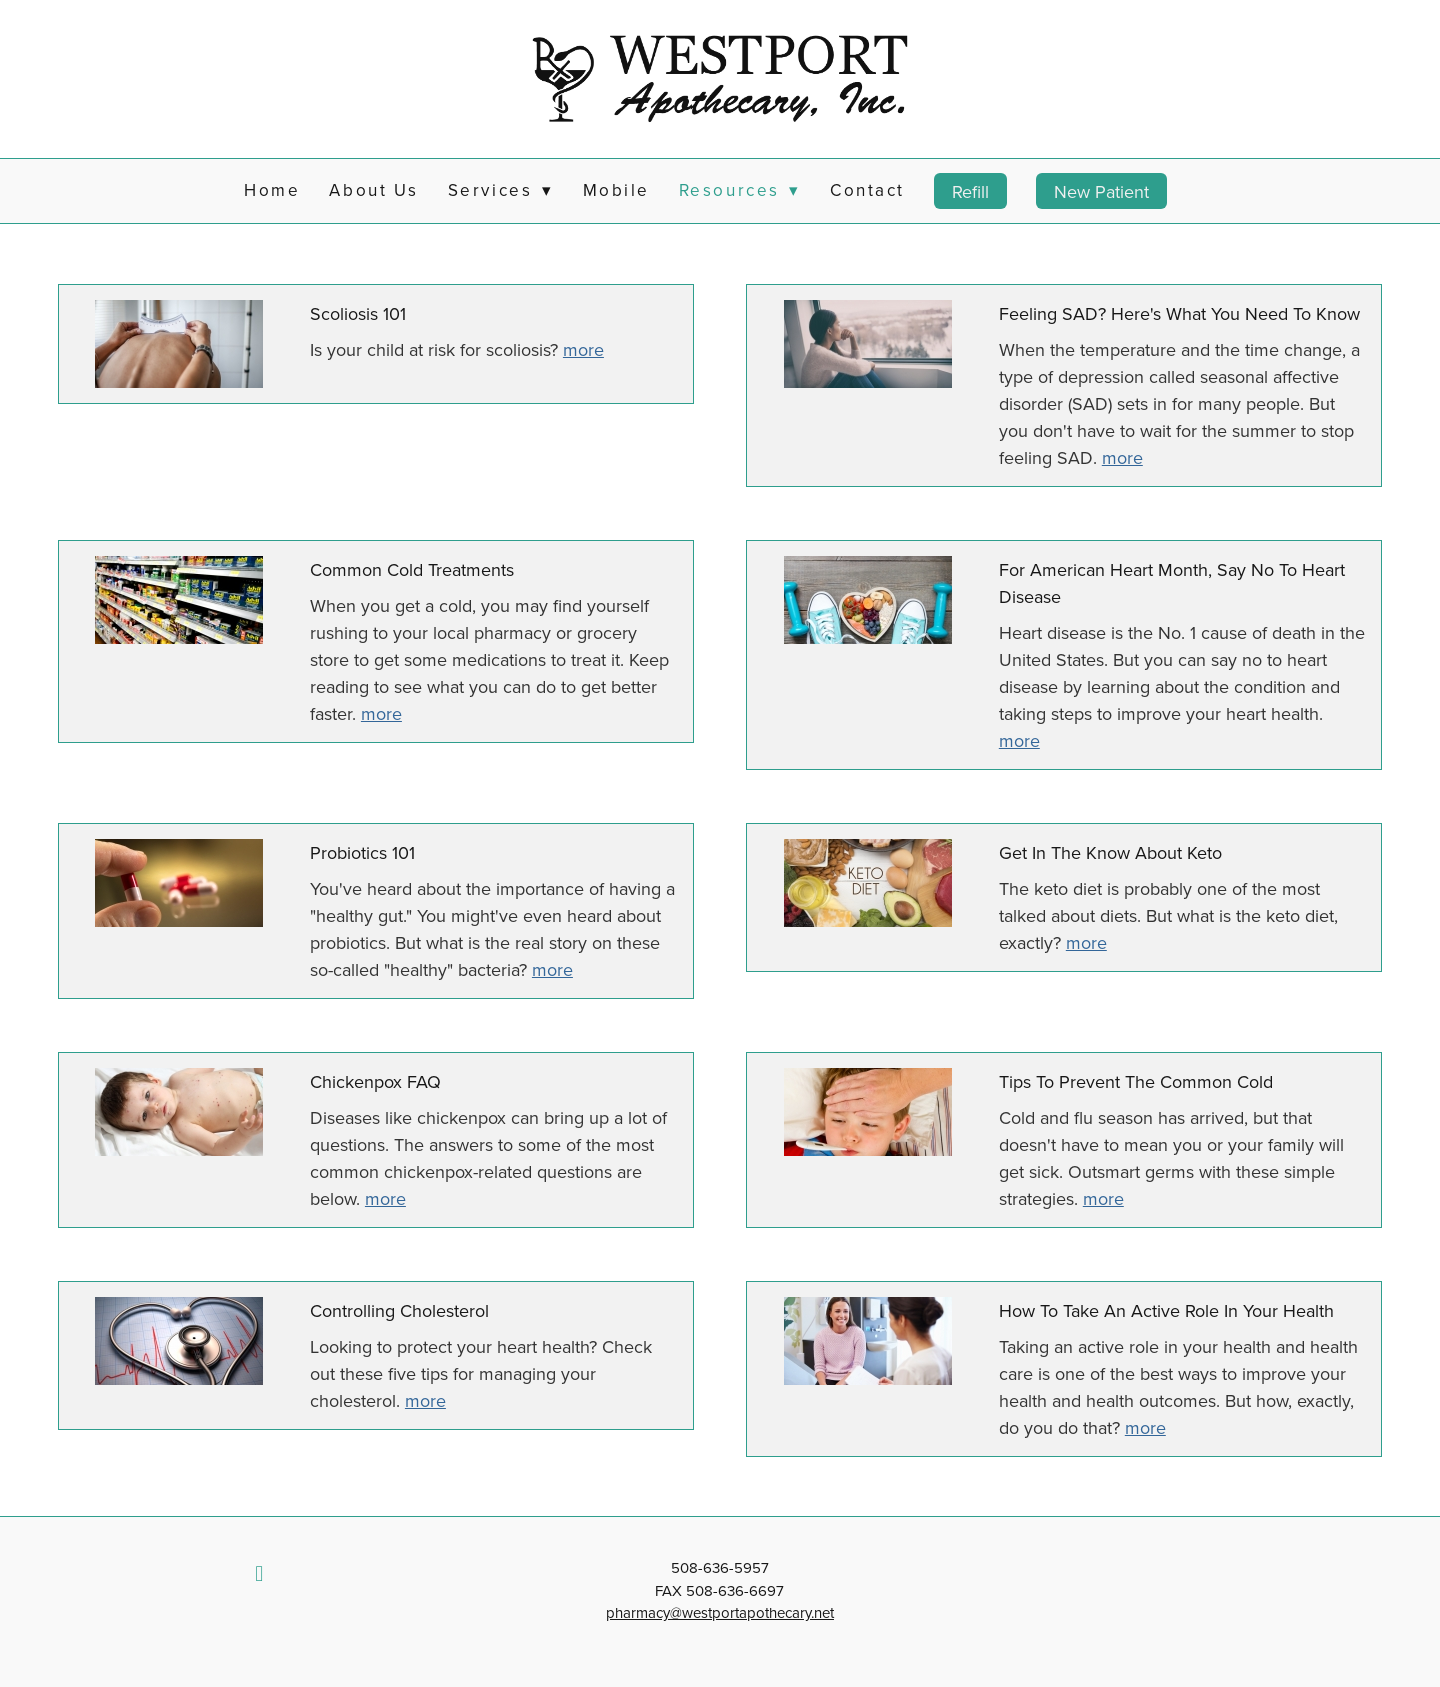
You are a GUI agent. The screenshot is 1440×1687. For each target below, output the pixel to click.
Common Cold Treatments (412, 569)
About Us (373, 190)
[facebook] (259, 1573)
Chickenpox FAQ (375, 1081)
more (583, 349)
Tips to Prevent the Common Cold (1136, 1081)
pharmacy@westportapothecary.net (720, 1612)
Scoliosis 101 (358, 313)
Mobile (616, 190)
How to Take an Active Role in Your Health (1166, 1310)
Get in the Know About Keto (1110, 852)
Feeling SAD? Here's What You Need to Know (1179, 313)
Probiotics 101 (362, 852)
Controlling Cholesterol (399, 1310)
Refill (970, 191)
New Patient (1101, 191)
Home (272, 190)
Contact (867, 190)
